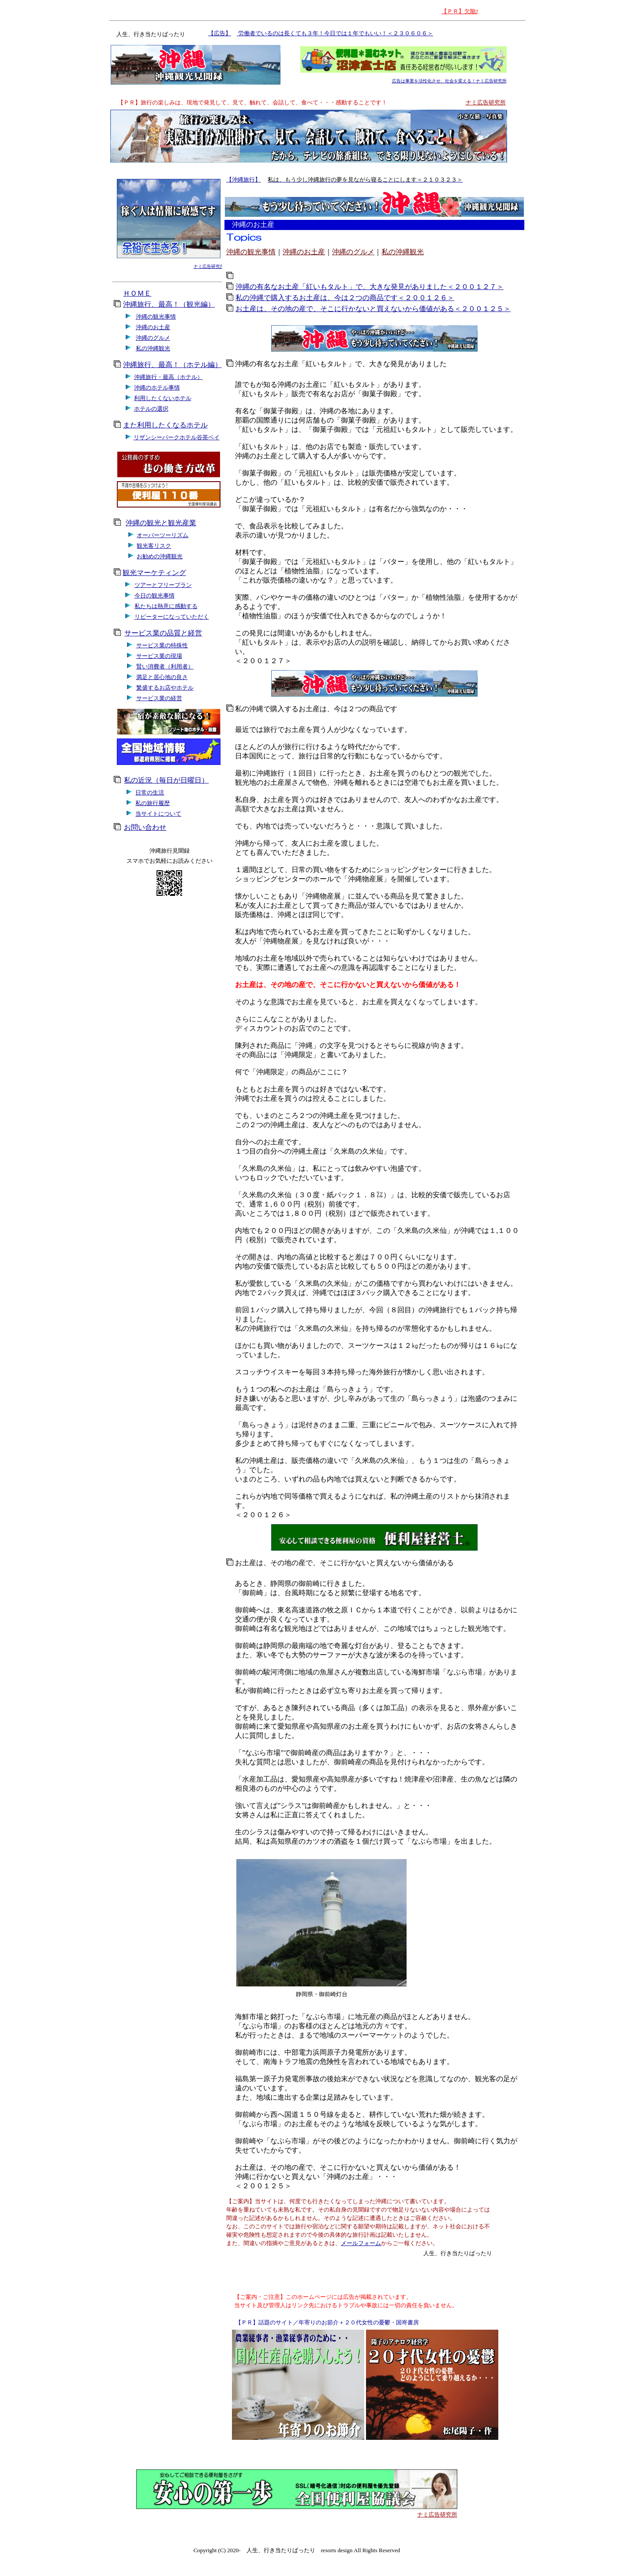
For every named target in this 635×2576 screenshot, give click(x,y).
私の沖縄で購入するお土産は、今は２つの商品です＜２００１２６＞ (344, 297)
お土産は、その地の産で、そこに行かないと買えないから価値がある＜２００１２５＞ (373, 308)
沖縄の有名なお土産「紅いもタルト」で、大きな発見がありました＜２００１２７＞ (369, 286)
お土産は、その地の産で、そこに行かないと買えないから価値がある (344, 1562)
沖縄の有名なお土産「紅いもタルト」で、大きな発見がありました (341, 363)
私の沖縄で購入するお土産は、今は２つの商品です (316, 709)
